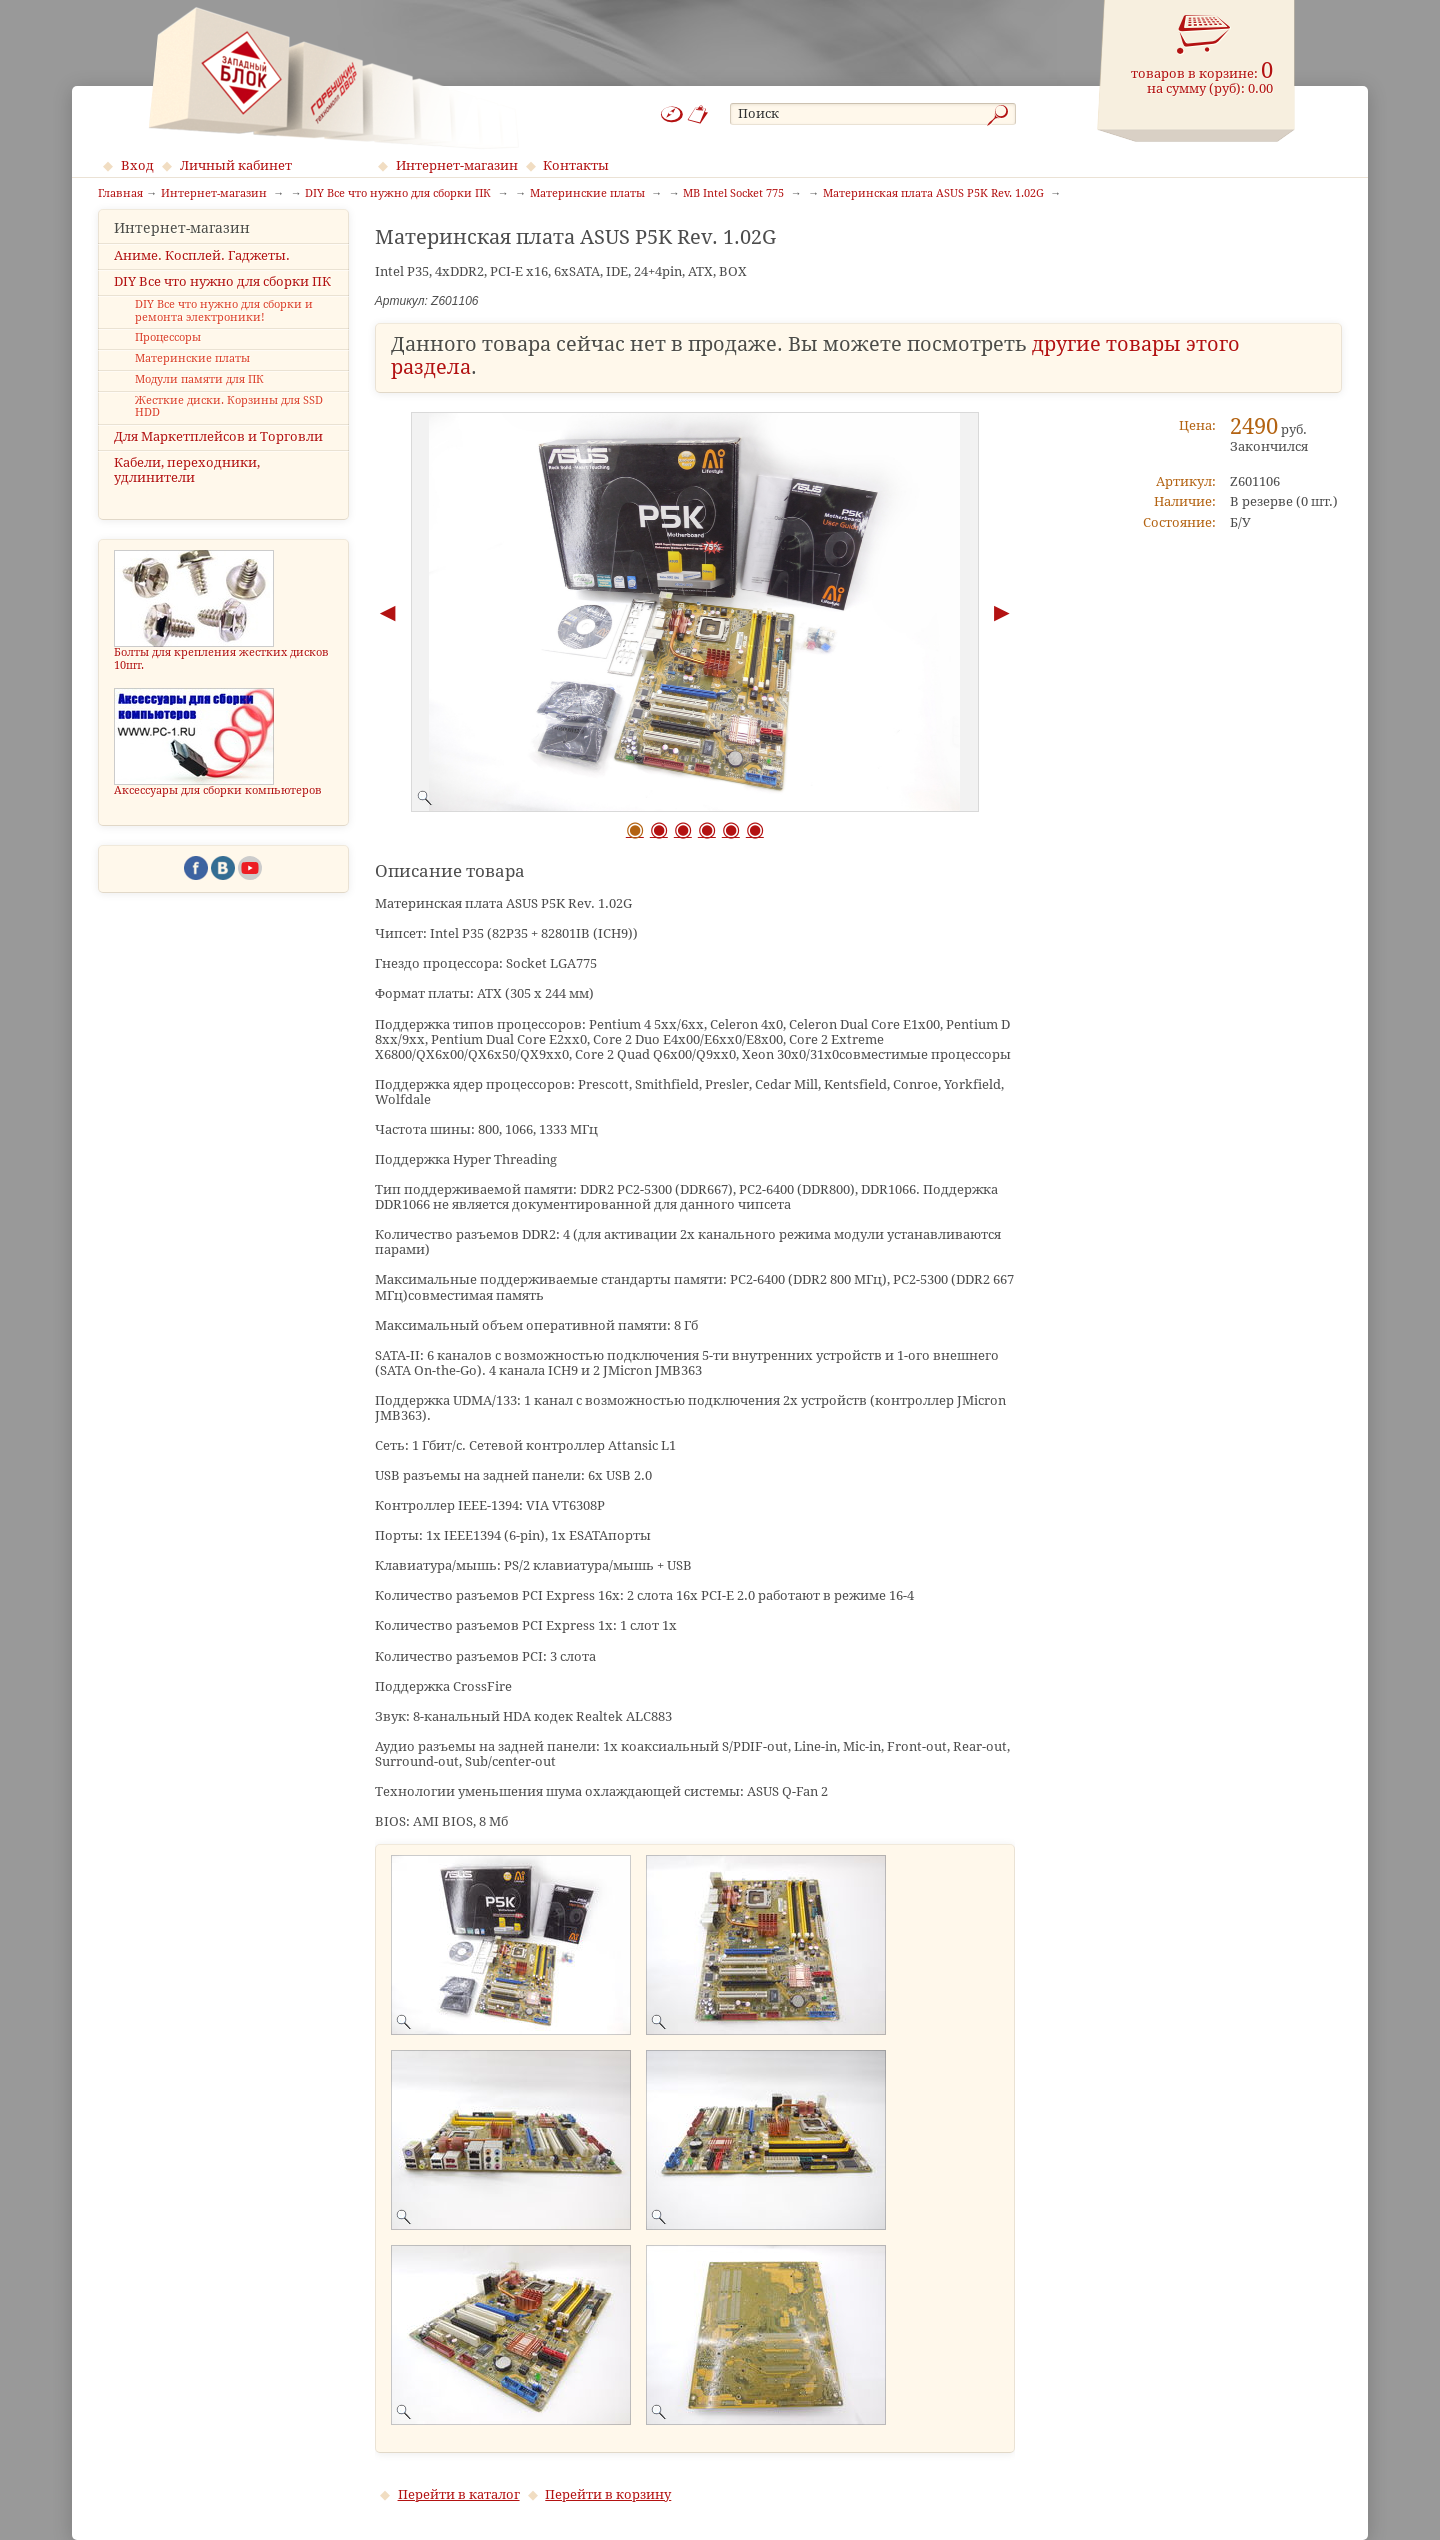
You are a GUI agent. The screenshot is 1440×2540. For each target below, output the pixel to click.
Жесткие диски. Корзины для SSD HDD (229, 424)
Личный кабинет (236, 165)
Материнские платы (192, 376)
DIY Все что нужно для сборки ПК (222, 298)
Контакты (576, 165)
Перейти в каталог (459, 2494)
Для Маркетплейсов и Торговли (218, 454)
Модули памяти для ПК (199, 397)
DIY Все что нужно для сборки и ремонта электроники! (224, 329)
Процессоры (168, 355)
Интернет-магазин (457, 165)
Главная (120, 194)
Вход (137, 165)
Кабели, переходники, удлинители (187, 488)
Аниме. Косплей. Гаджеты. (202, 272)
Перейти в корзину (608, 2494)
